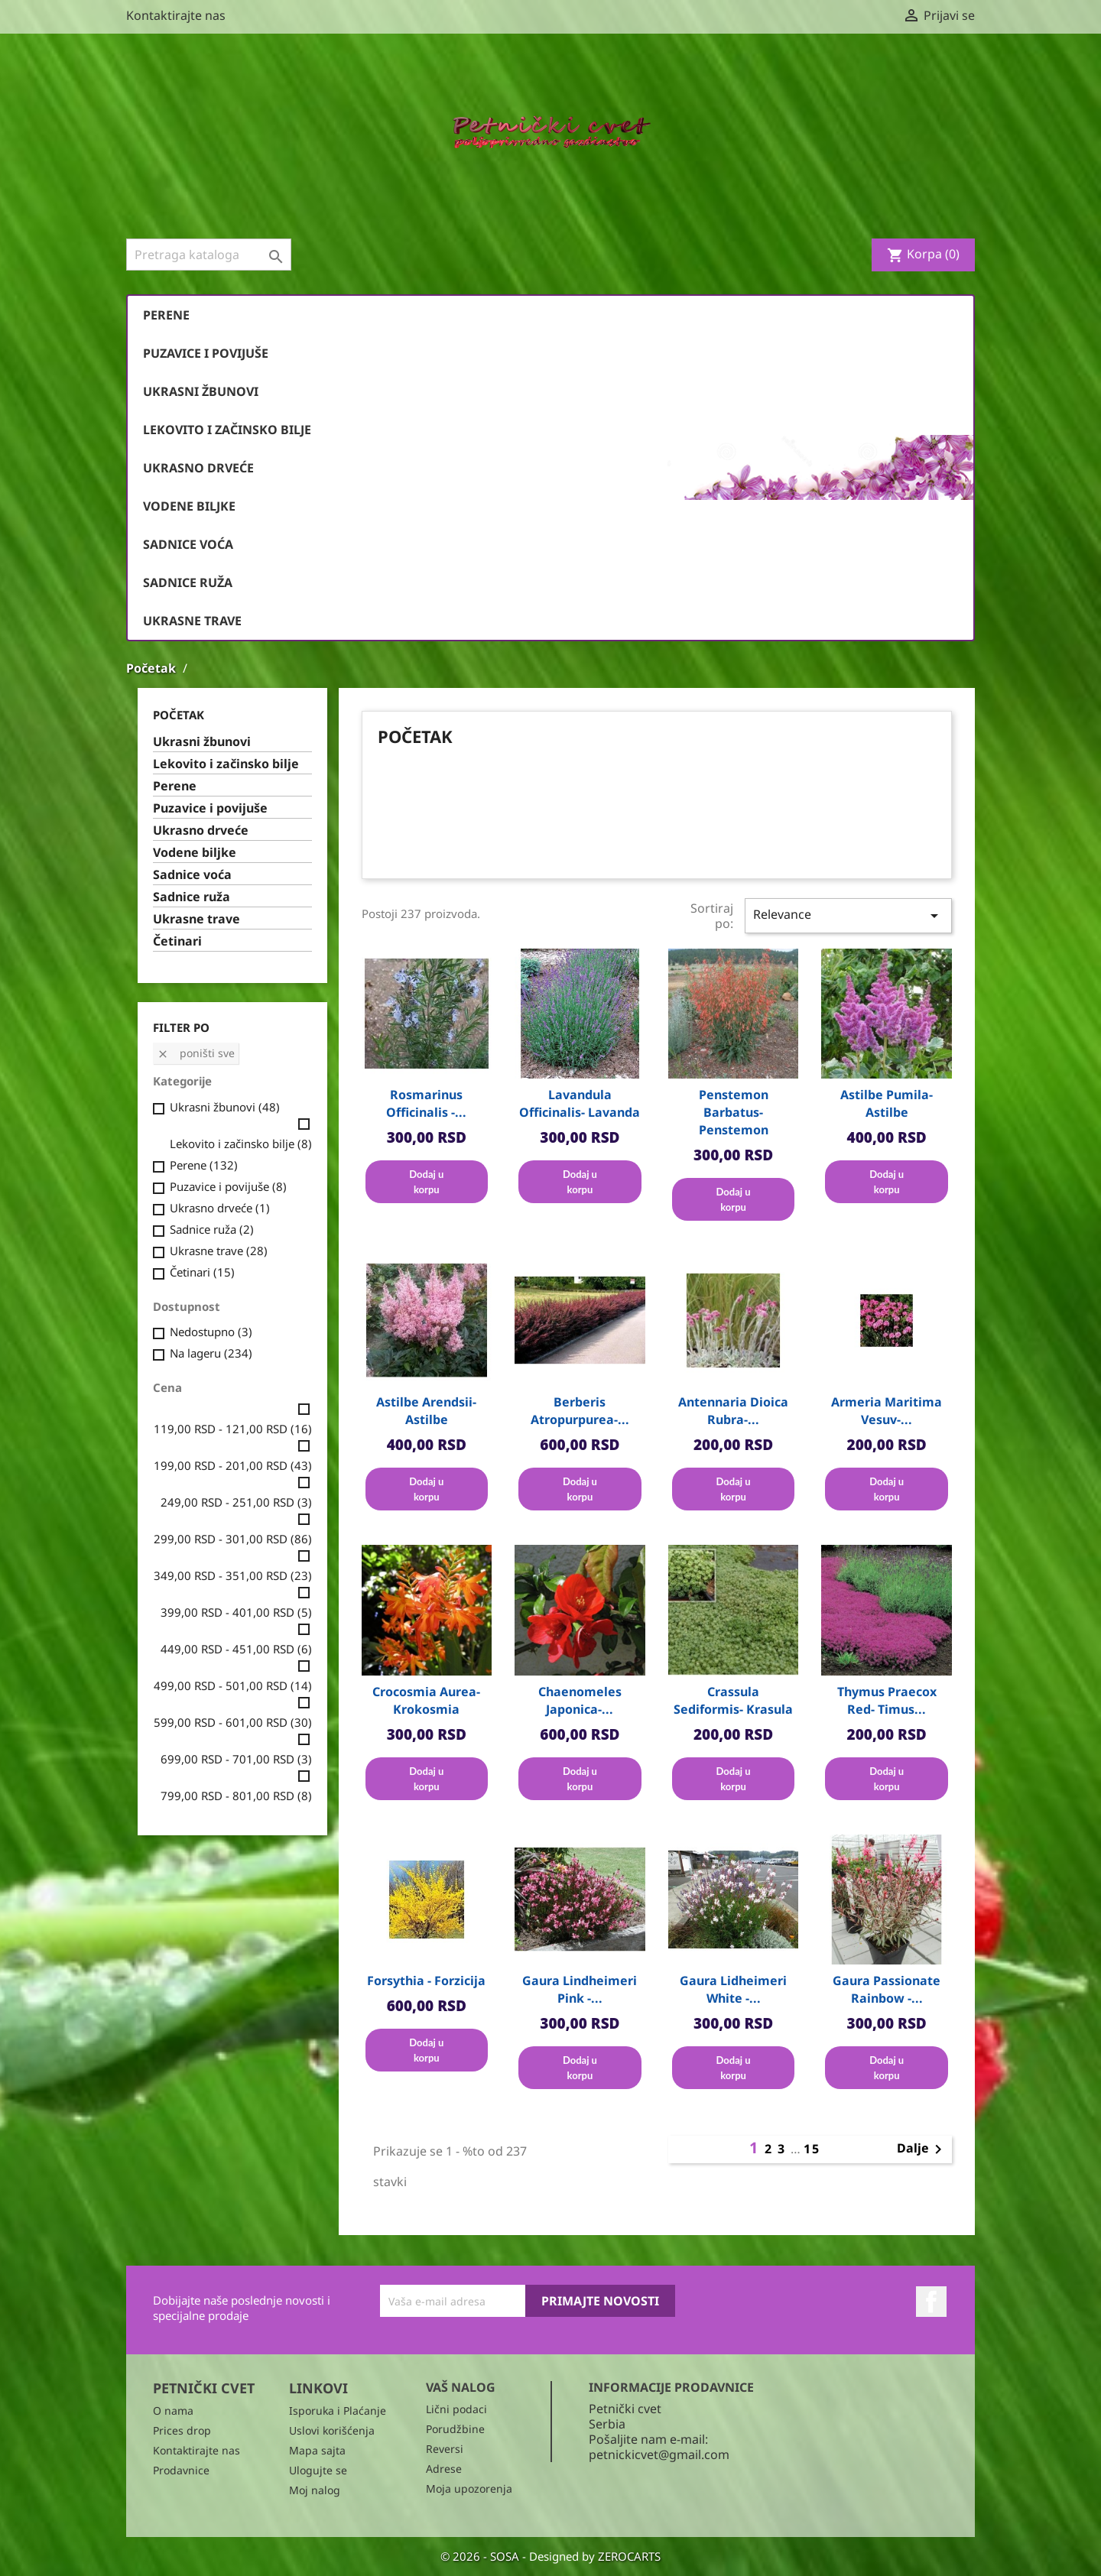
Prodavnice (181, 2470)
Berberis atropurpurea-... (580, 1410)
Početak (178, 714)
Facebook (931, 2301)
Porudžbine (455, 2429)
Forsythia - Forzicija (426, 1980)
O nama (173, 2410)
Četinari (177, 941)
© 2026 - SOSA (481, 2556)
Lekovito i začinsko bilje (227, 429)
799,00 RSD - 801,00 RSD (236, 1795)
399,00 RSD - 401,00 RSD (236, 1612)
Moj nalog (314, 2490)
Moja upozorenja (469, 2488)
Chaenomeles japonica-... (580, 1700)
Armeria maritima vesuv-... (886, 1410)
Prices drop (182, 2430)
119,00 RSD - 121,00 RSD (233, 1428)
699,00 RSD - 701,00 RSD (236, 1759)
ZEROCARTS (629, 2556)
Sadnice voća (188, 544)
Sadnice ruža (187, 582)
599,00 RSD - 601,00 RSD (233, 1722)
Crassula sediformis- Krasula (733, 1700)
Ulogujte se (318, 2470)
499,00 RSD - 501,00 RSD (233, 1685)
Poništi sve (196, 1053)
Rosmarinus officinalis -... (426, 1103)
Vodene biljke (189, 506)
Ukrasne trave (192, 620)
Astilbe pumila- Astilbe (886, 1103)
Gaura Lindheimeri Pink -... (579, 1989)
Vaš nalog (460, 2387)
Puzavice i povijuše (205, 353)
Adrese (444, 2468)
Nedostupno (211, 1331)
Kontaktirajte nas (176, 15)
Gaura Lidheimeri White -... (733, 1989)
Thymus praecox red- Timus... (887, 1700)
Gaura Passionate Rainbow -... (886, 1989)
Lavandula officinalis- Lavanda (579, 1103)
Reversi (444, 2448)
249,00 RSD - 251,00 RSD (236, 1502)
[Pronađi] (208, 254)
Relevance (848, 915)
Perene (166, 315)
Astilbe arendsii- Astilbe (426, 1410)
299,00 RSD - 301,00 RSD (233, 1538)
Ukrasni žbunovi (200, 391)
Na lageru (211, 1353)
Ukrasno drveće (198, 467)
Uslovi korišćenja (332, 2430)
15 (812, 2148)
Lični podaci (456, 2409)
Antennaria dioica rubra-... (733, 1410)
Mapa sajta (317, 2450)
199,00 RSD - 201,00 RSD (233, 1465)
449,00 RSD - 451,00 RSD (236, 1648)
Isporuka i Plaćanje (337, 2410)
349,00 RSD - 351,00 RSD (233, 1575)
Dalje (922, 2149)
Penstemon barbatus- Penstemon (733, 1112)
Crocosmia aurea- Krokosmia (426, 1700)
